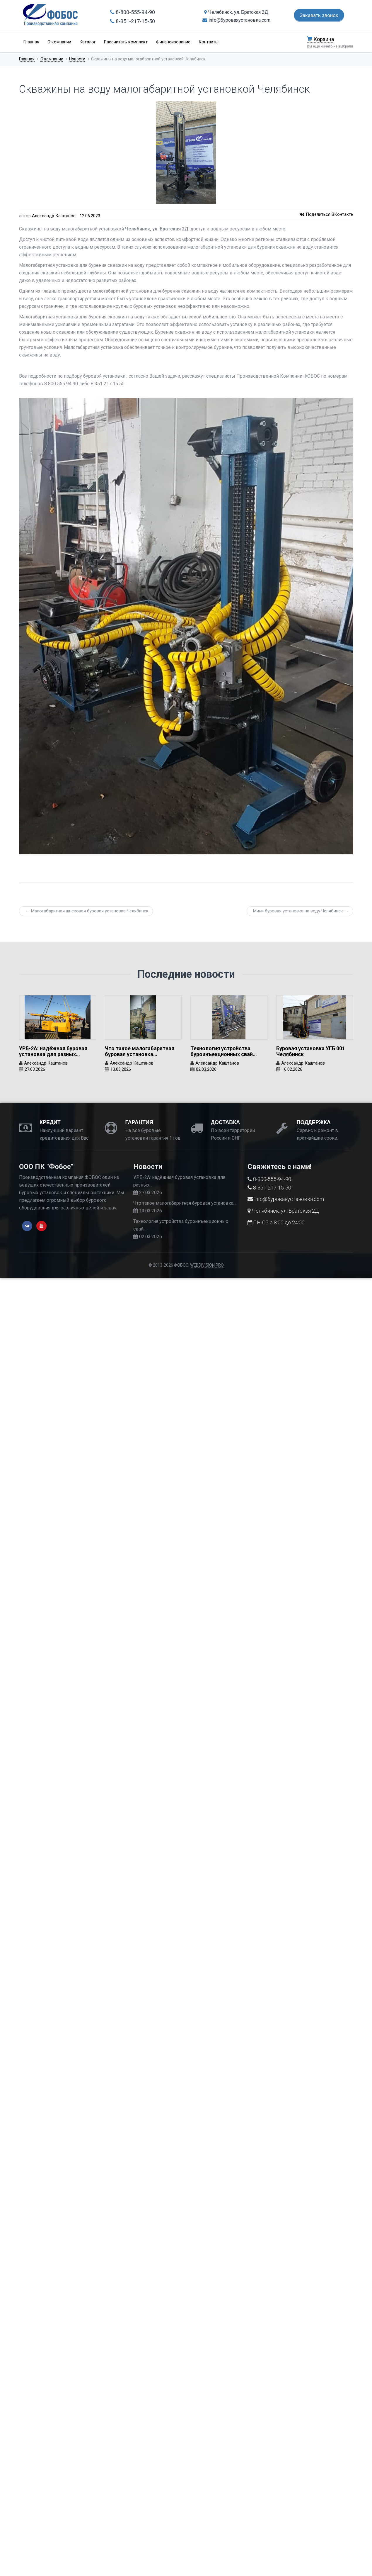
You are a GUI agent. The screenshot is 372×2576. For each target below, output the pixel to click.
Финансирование (173, 42)
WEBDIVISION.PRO (207, 1265)
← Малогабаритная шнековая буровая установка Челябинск (87, 911)
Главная (31, 42)
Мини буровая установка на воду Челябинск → (301, 911)
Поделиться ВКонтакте (326, 214)
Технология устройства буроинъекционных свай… (223, 1051)
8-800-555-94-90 (132, 12)
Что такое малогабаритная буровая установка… (139, 1051)
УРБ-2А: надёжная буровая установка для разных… (53, 1051)
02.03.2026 (206, 1069)
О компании (59, 42)
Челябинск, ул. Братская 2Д (236, 12)
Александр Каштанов (54, 215)
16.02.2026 (292, 1069)
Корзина (320, 39)
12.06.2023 (90, 215)
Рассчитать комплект (126, 42)
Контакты (209, 42)
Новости (77, 59)
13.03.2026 (120, 1069)
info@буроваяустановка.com (236, 20)
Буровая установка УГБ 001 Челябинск (310, 1051)
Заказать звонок (319, 15)
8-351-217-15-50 (132, 21)
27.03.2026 (35, 1069)
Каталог (87, 42)
